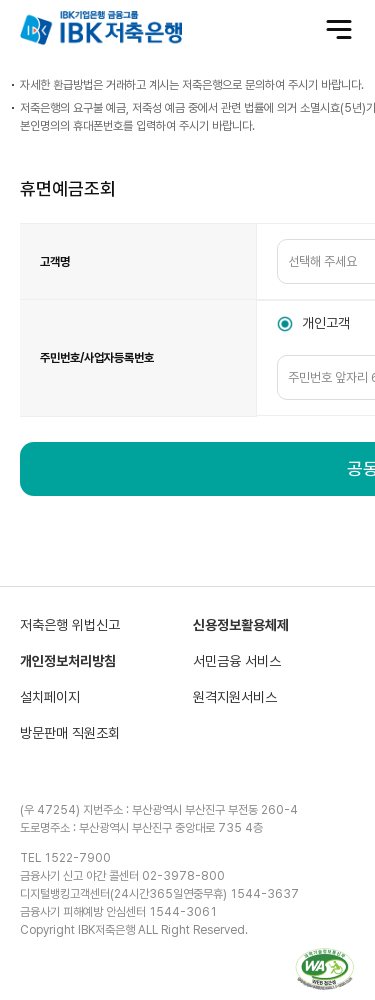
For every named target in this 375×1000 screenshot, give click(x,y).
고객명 (55, 262)
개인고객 (326, 323)
